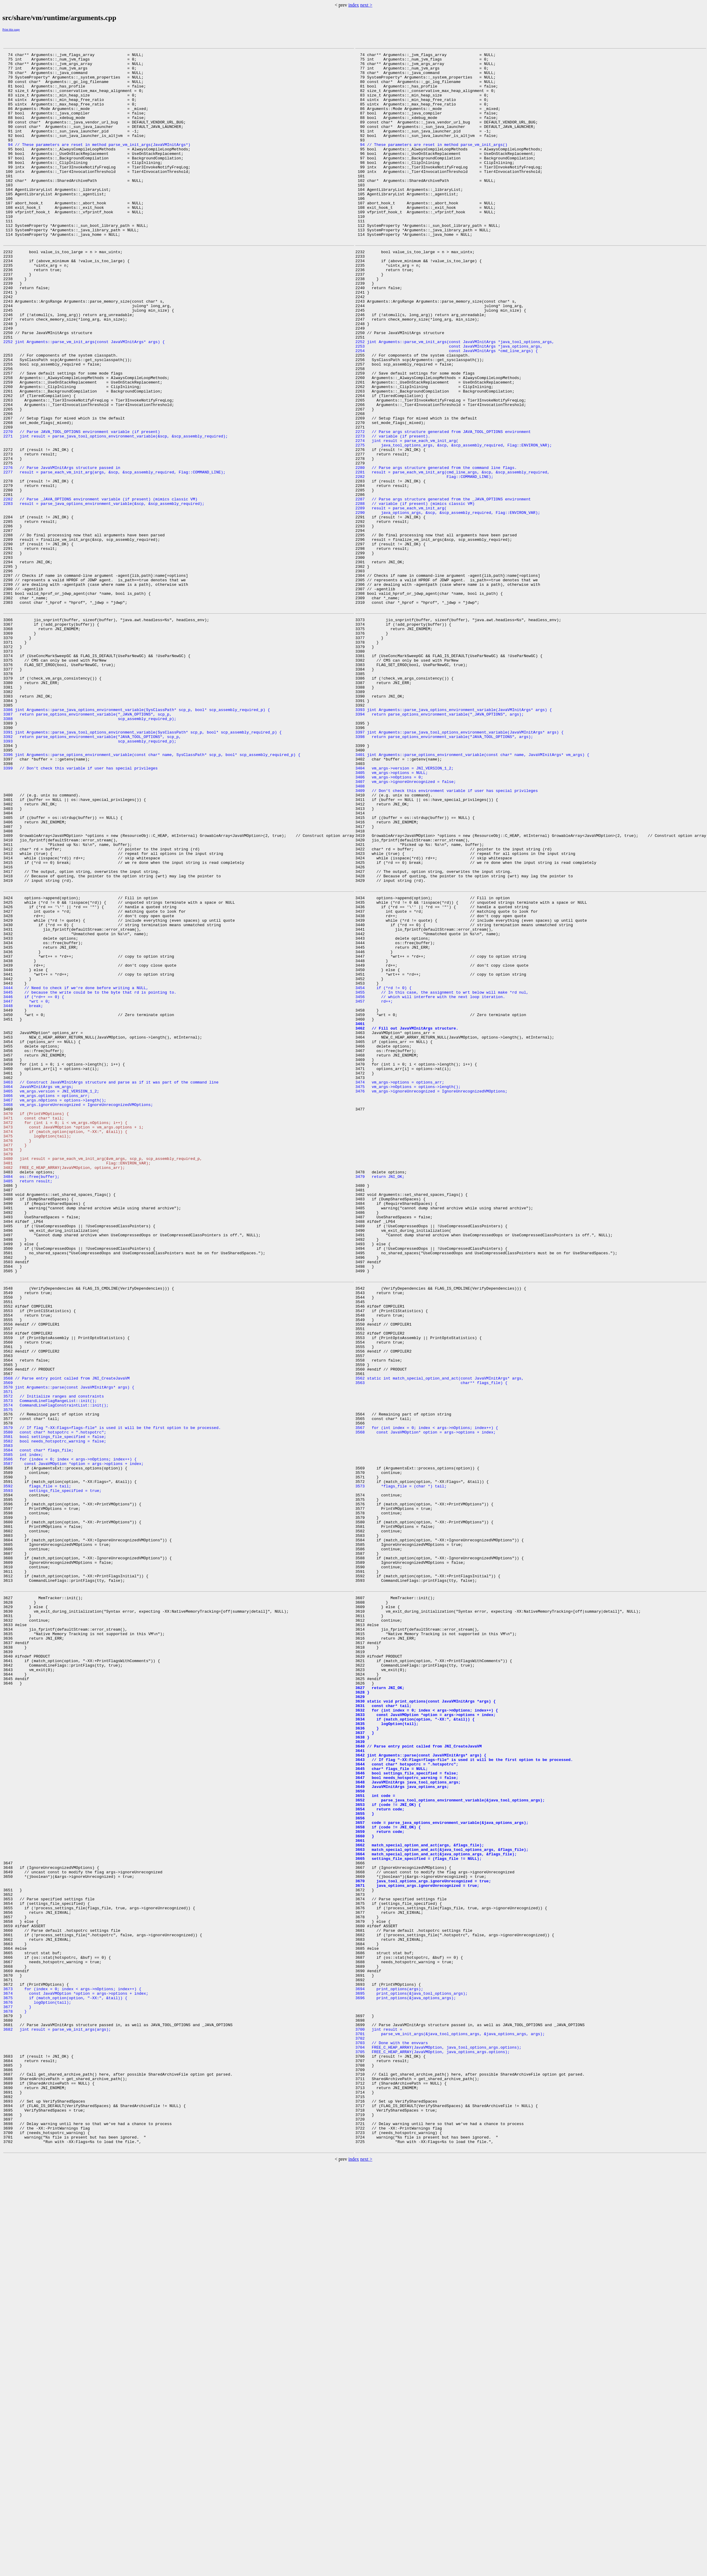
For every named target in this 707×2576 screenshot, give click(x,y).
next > (366, 4)
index (353, 4)
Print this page (11, 29)
